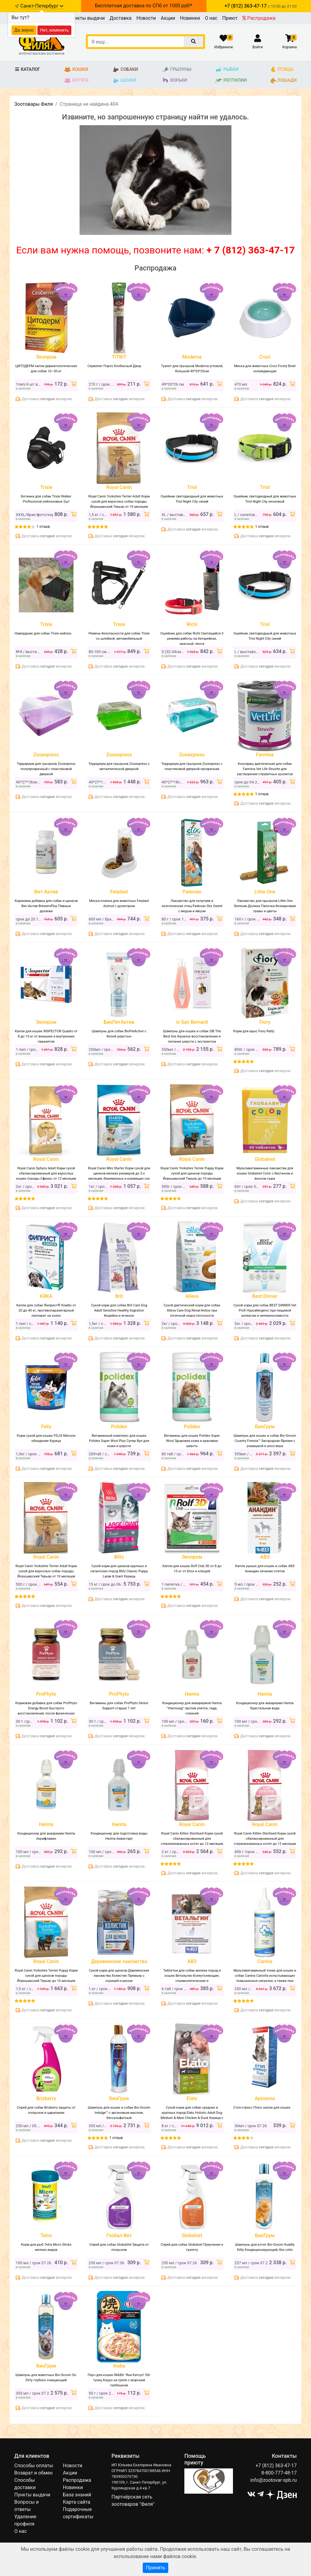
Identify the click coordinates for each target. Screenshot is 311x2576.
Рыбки (226, 70)
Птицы (282, 70)
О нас (211, 18)
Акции (168, 18)
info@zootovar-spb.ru (273, 2480)
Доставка (121, 18)
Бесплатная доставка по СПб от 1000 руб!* (143, 6)
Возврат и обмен (33, 2473)
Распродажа (258, 18)
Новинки (190, 18)
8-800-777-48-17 (279, 2473)
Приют (230, 18)
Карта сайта (76, 2502)
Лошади (284, 80)
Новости (146, 18)
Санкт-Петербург (41, 6)
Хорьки (174, 80)
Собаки (125, 70)
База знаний (77, 2495)
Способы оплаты (33, 2465)
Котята (76, 80)
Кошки (76, 70)
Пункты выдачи (87, 18)
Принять (155, 2568)
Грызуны (176, 70)
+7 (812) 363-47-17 (276, 2465)
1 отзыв (43, 526)
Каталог (27, 69)
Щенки (124, 80)
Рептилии (231, 80)
